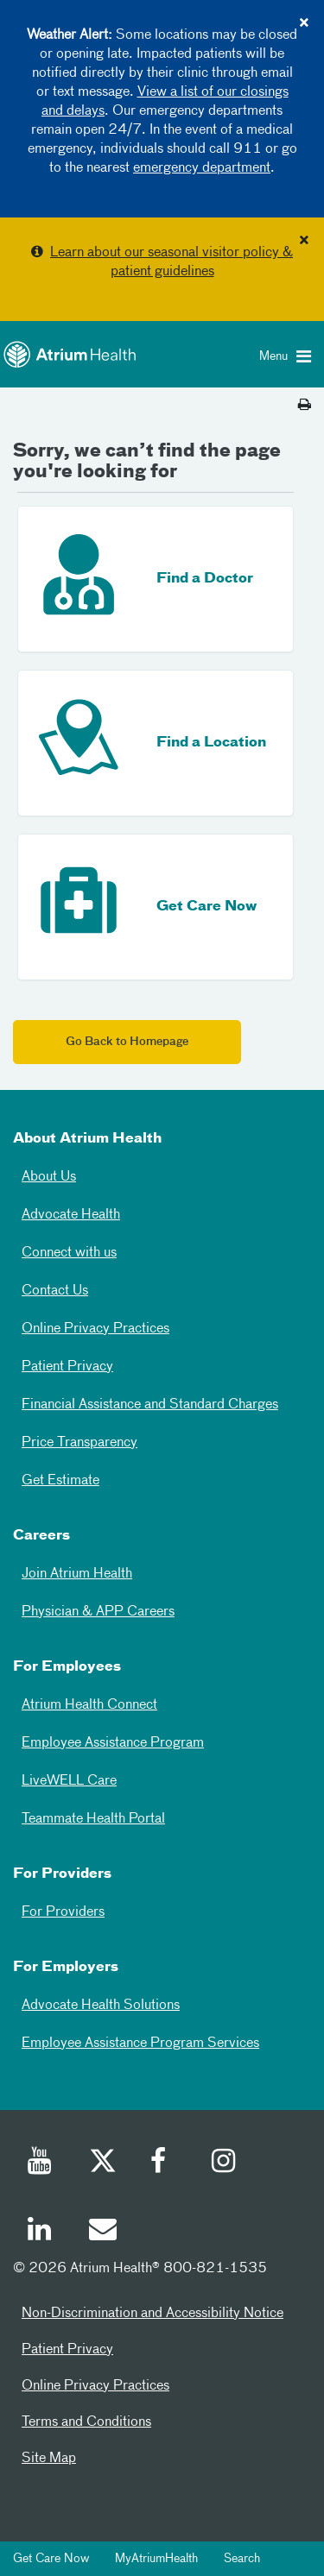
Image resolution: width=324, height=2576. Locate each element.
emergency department (201, 168)
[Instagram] (224, 2163)
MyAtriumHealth (156, 2559)
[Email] (102, 2231)
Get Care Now (51, 2559)
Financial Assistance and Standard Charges (150, 1405)
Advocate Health (71, 1215)
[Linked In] (40, 2231)
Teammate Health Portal (93, 1819)
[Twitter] (102, 2163)
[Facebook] (163, 2163)
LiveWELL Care (69, 1781)
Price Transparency (79, 1443)
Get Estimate (60, 1481)
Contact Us (55, 1291)
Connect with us (69, 1253)
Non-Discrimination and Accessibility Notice (152, 2314)
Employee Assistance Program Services (140, 2043)
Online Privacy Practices (95, 1329)
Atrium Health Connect (89, 1705)
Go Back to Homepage (127, 1042)
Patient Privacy (67, 1367)
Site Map (49, 2459)
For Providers (63, 1912)
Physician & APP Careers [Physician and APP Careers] (98, 1612)
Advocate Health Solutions (101, 2005)
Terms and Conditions (86, 2422)
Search (242, 2559)
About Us (49, 1177)
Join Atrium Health (77, 1574)
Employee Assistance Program (113, 1743)
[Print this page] (304, 405)
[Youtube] (40, 2163)
